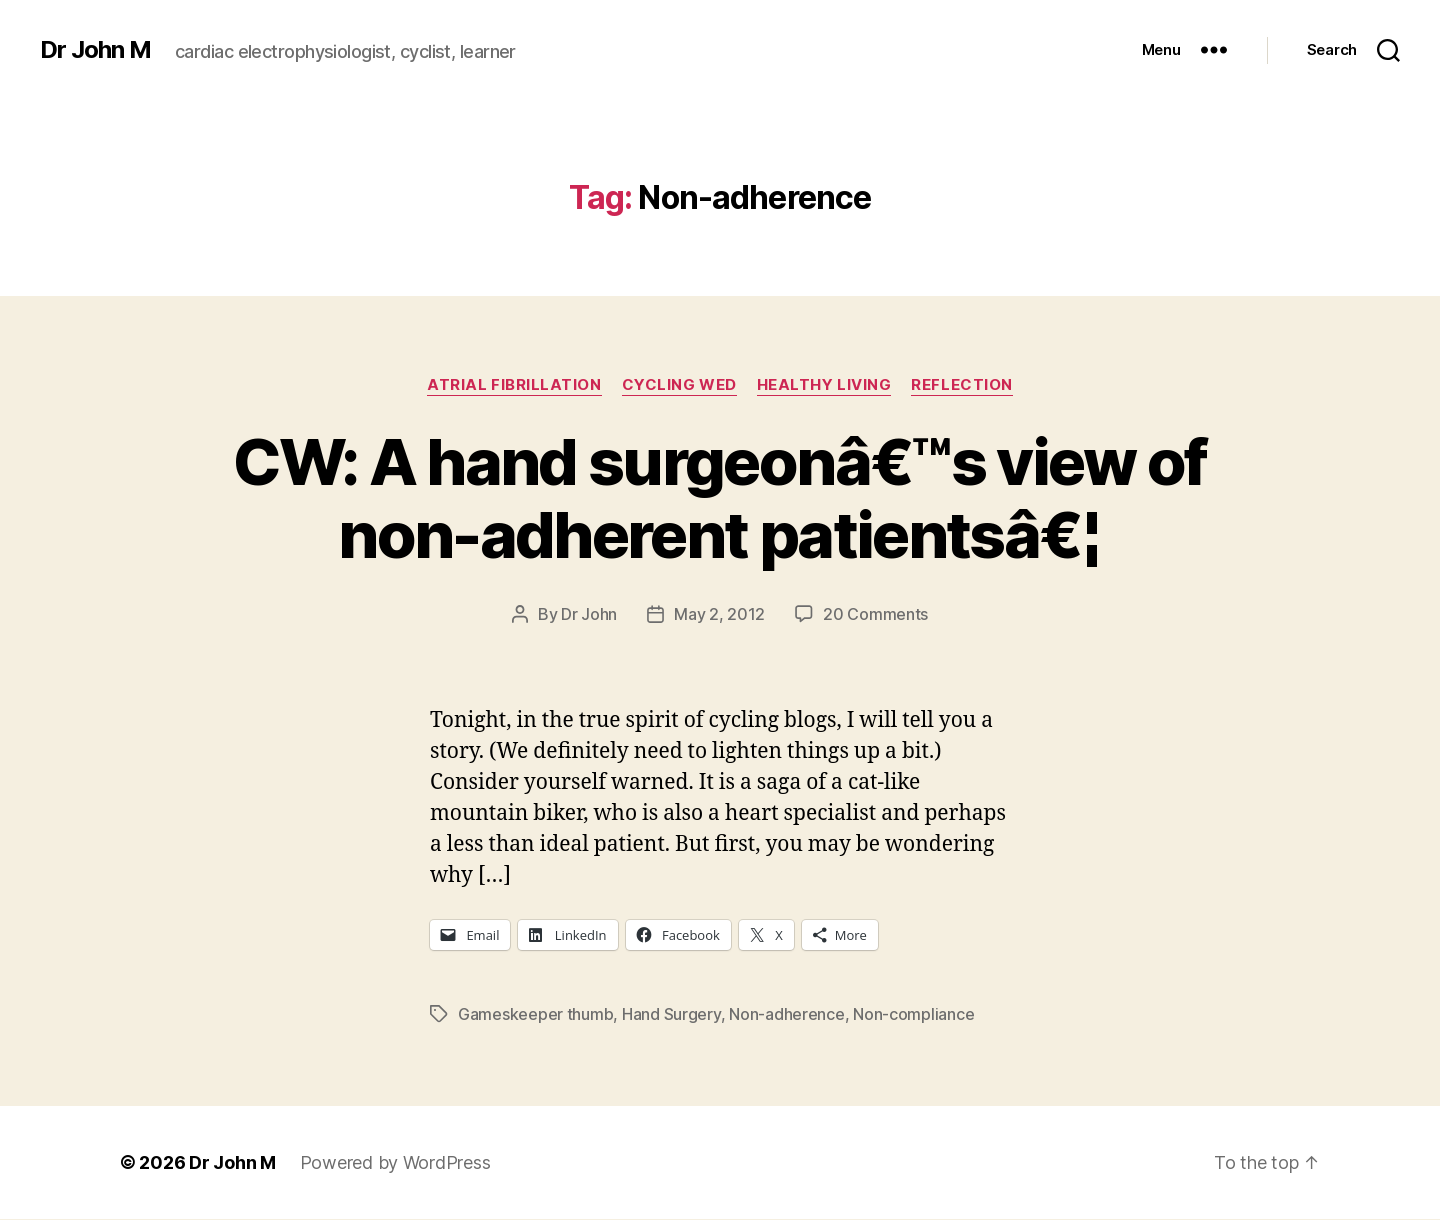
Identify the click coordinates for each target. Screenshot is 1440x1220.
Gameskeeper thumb (535, 1014)
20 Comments (875, 614)
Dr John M (95, 50)
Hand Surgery (671, 1014)
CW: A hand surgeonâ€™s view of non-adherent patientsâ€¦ (719, 498)
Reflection (962, 385)
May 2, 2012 (719, 614)
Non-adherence (787, 1014)
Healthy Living (824, 385)
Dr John (589, 614)
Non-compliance (913, 1014)
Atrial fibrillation (514, 385)
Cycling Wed (679, 385)
